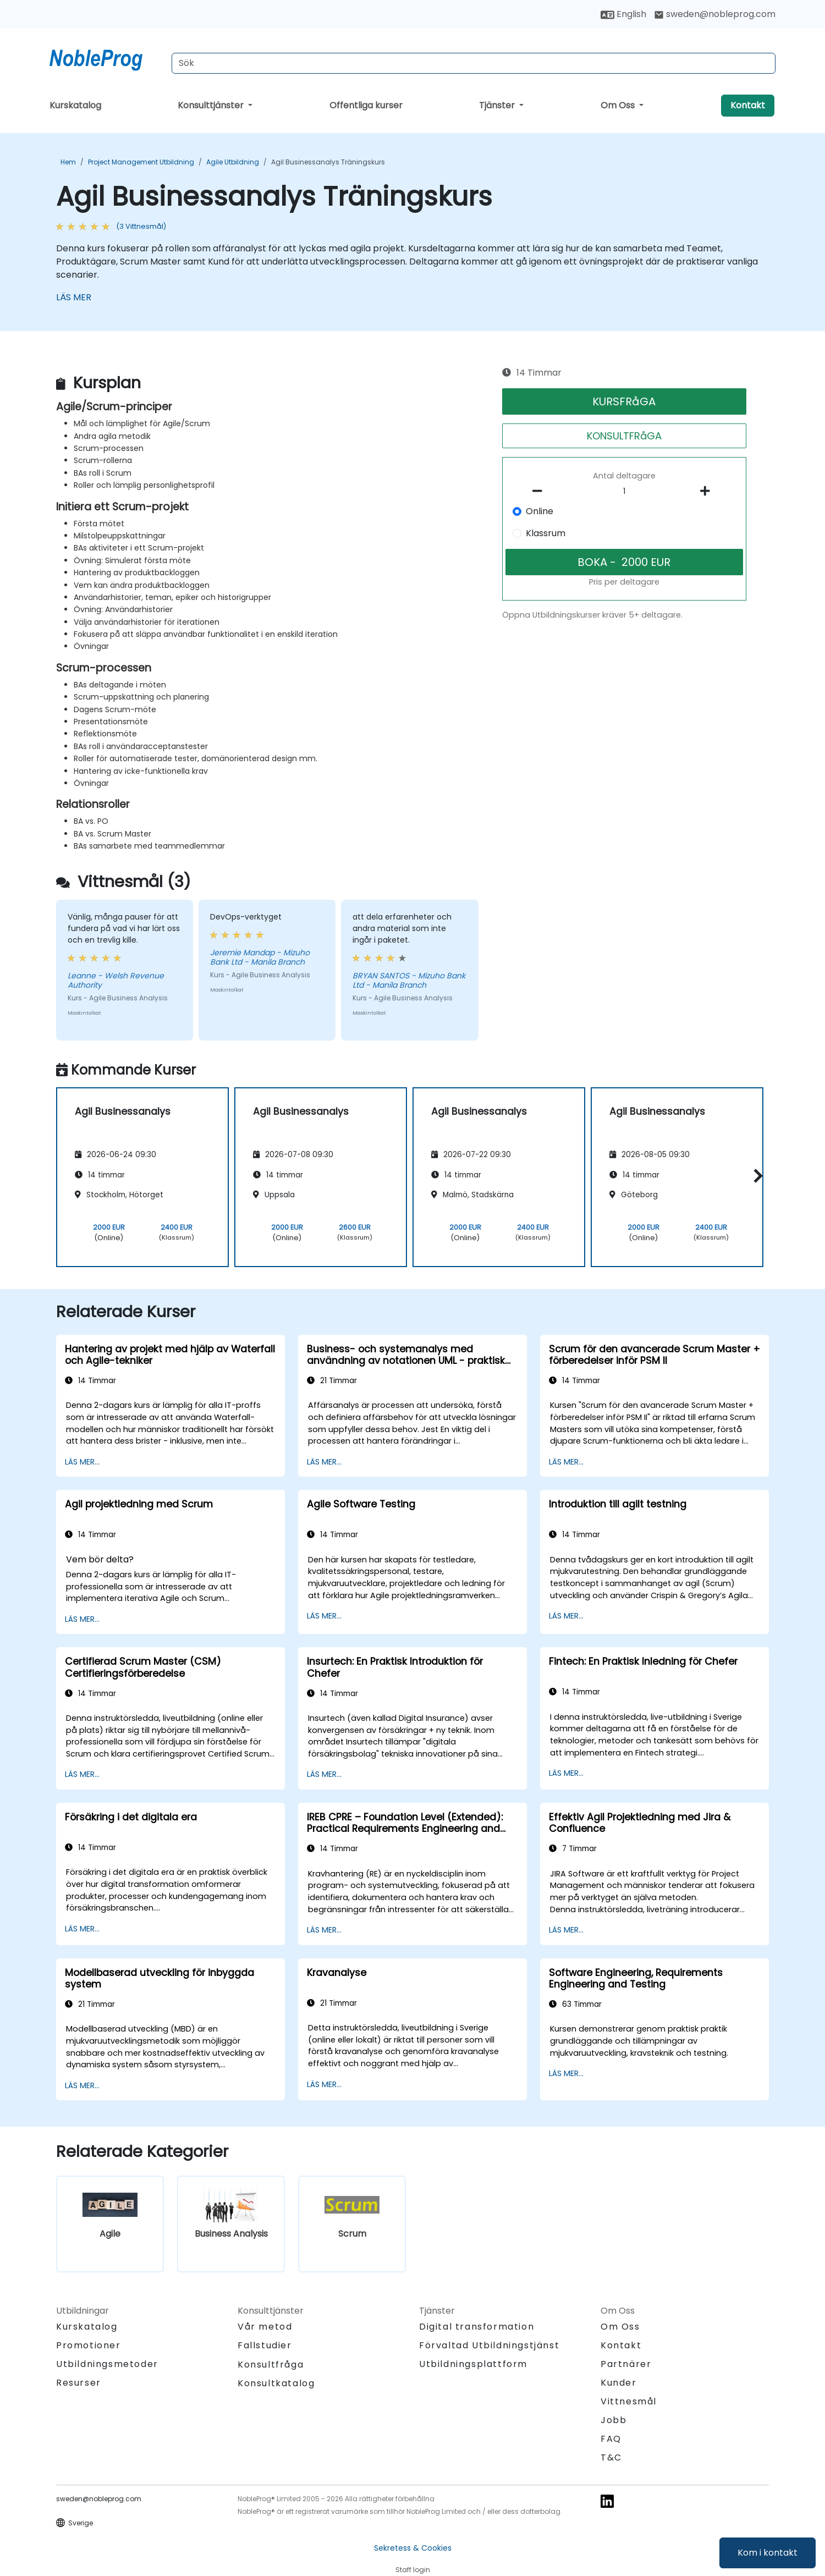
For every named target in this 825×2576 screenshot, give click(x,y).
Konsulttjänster (212, 105)
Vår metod (265, 2326)
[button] (755, 1175)
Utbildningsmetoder (107, 2364)
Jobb (613, 2420)
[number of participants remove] (540, 491)
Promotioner (88, 2345)
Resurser (78, 2382)
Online (539, 511)
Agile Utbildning (232, 162)
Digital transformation (476, 2326)
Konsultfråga (271, 2365)
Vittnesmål (629, 2401)
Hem (68, 162)
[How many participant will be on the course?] (624, 491)
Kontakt (747, 105)
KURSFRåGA (624, 401)
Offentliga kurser (366, 105)
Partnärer (626, 2364)
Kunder (619, 2382)
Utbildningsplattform (473, 2364)
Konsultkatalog (276, 2383)
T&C (611, 2457)
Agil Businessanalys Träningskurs (328, 162)
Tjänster (498, 105)
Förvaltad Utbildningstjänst (489, 2345)
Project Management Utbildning (141, 162)
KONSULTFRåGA (624, 436)
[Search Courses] (474, 63)
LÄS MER (73, 297)
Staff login (412, 2569)
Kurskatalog (75, 105)
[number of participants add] (708, 491)
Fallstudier (265, 2345)
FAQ (611, 2438)
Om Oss (619, 105)
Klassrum (545, 533)
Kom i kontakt (768, 2552)
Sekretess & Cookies (413, 2547)
